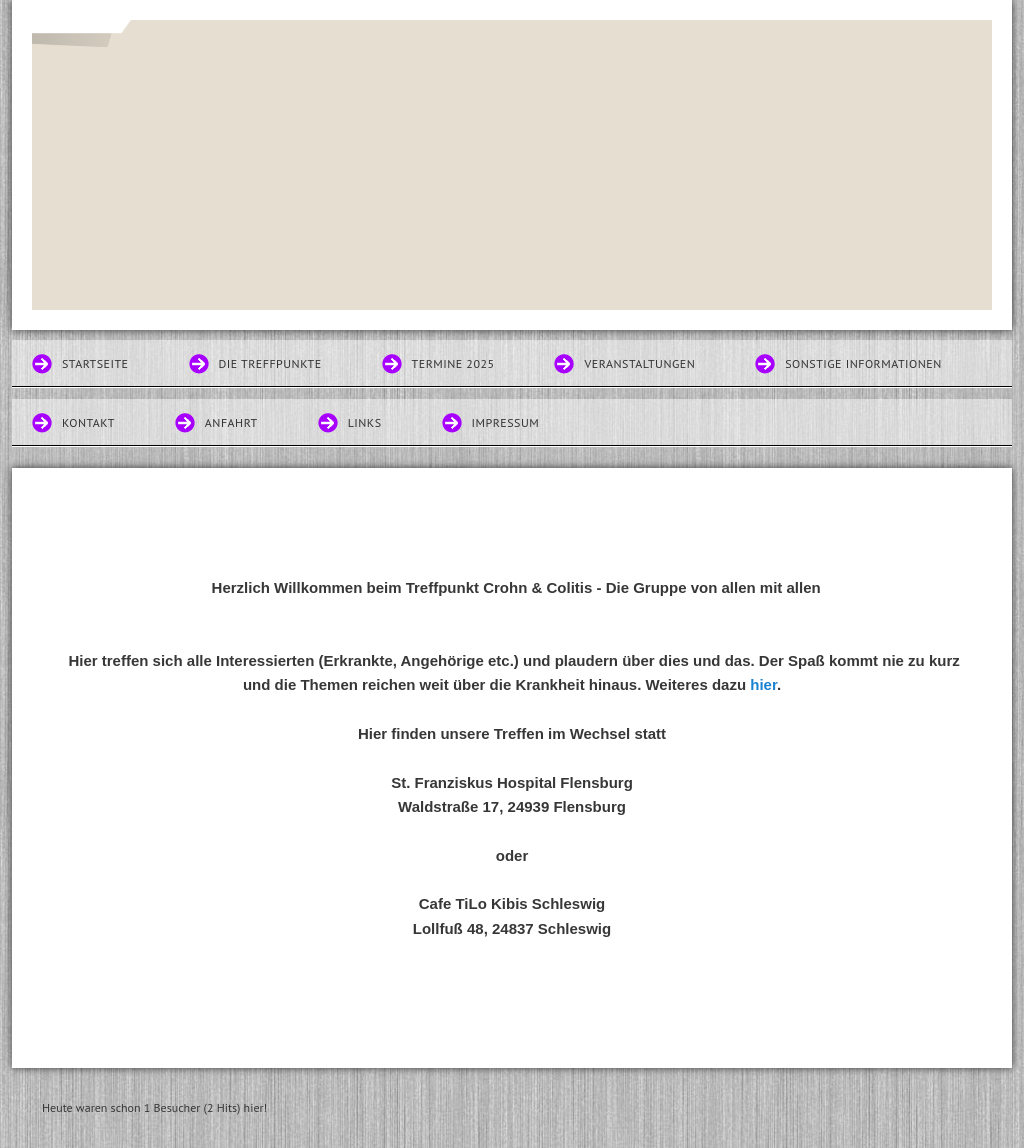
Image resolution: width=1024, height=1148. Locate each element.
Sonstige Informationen (863, 363)
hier (763, 684)
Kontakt (88, 422)
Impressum (506, 422)
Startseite (95, 363)
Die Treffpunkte (270, 363)
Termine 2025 (453, 363)
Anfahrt (231, 422)
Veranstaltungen (639, 363)
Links (365, 422)
